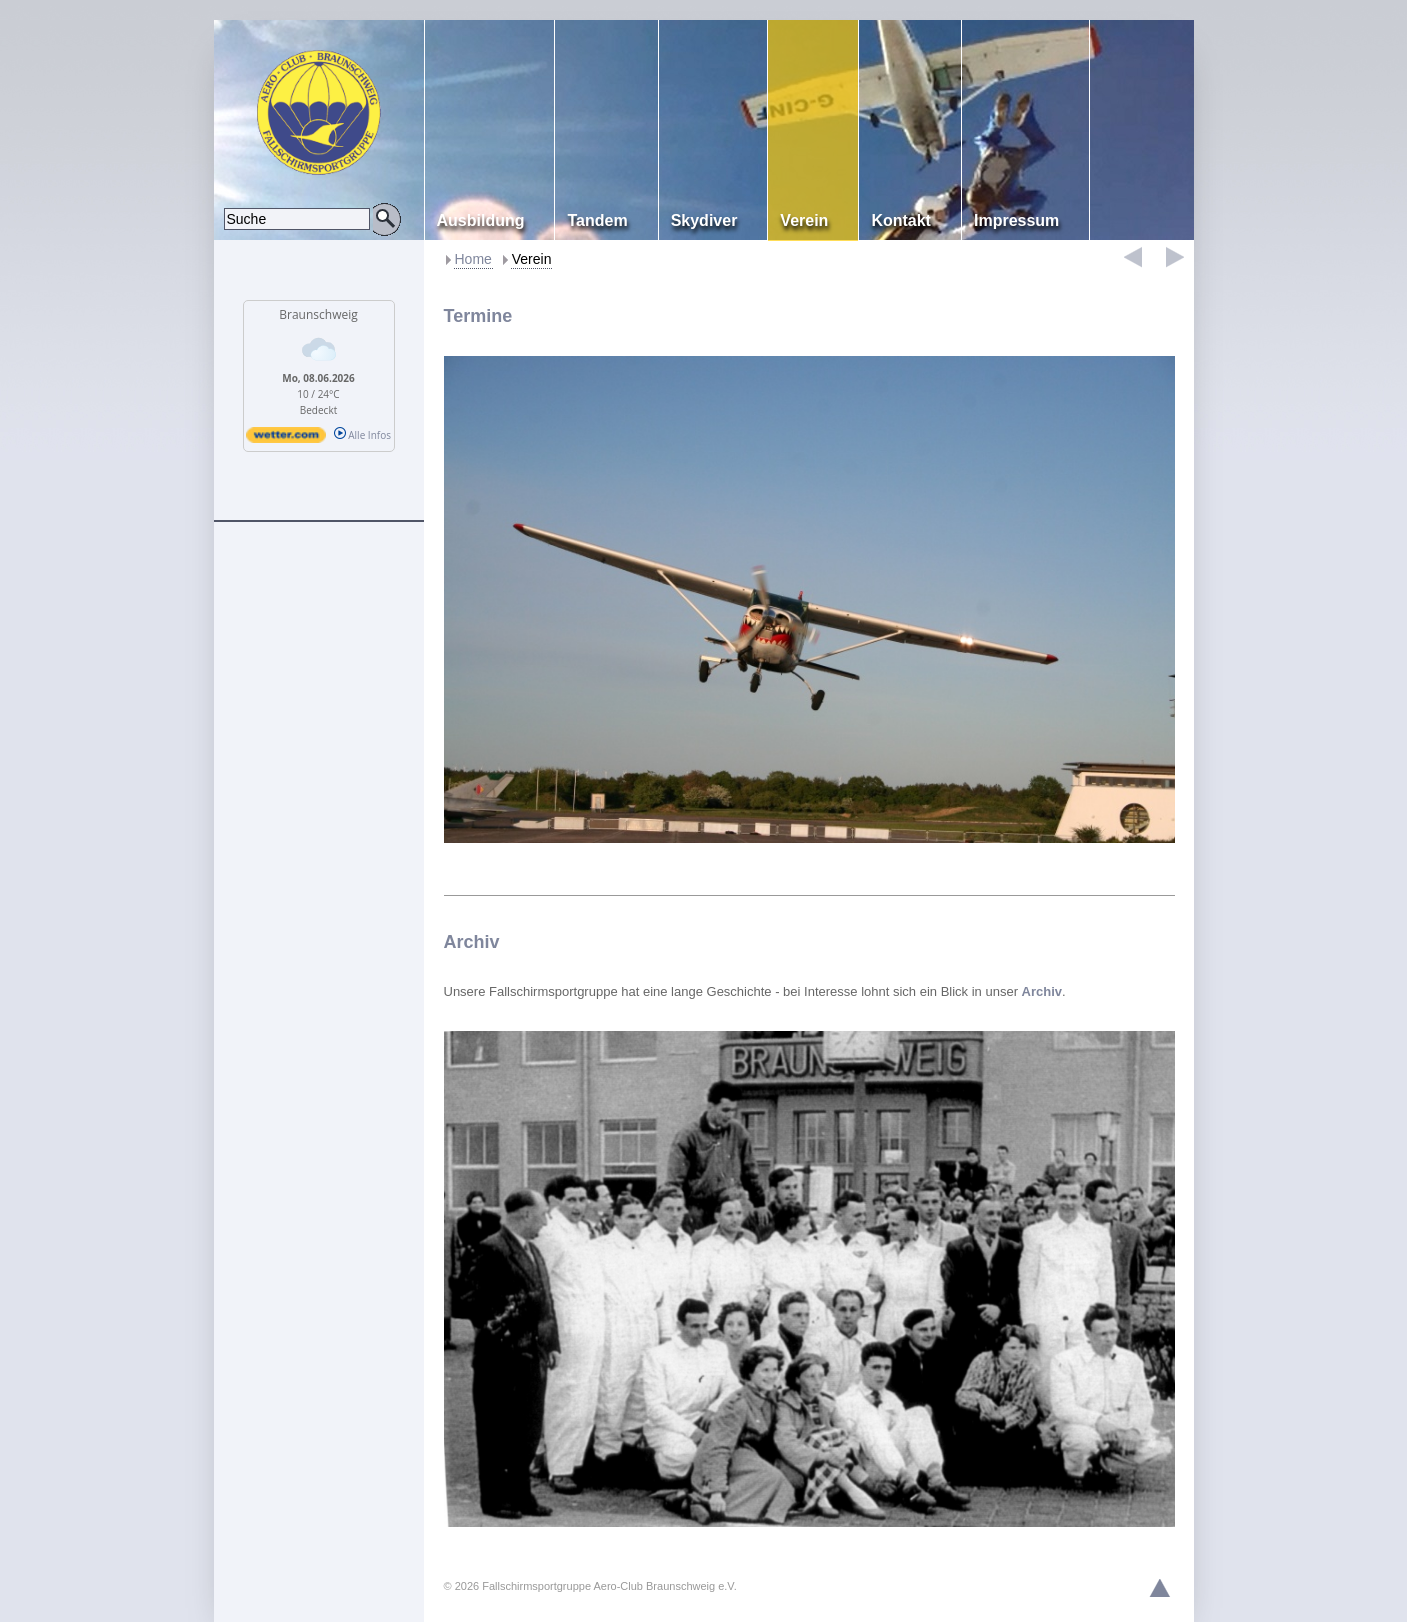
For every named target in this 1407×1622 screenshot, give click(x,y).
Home (473, 259)
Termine (478, 316)
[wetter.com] (286, 439)
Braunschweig (318, 314)
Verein (532, 259)
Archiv (472, 942)
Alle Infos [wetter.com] (362, 435)
